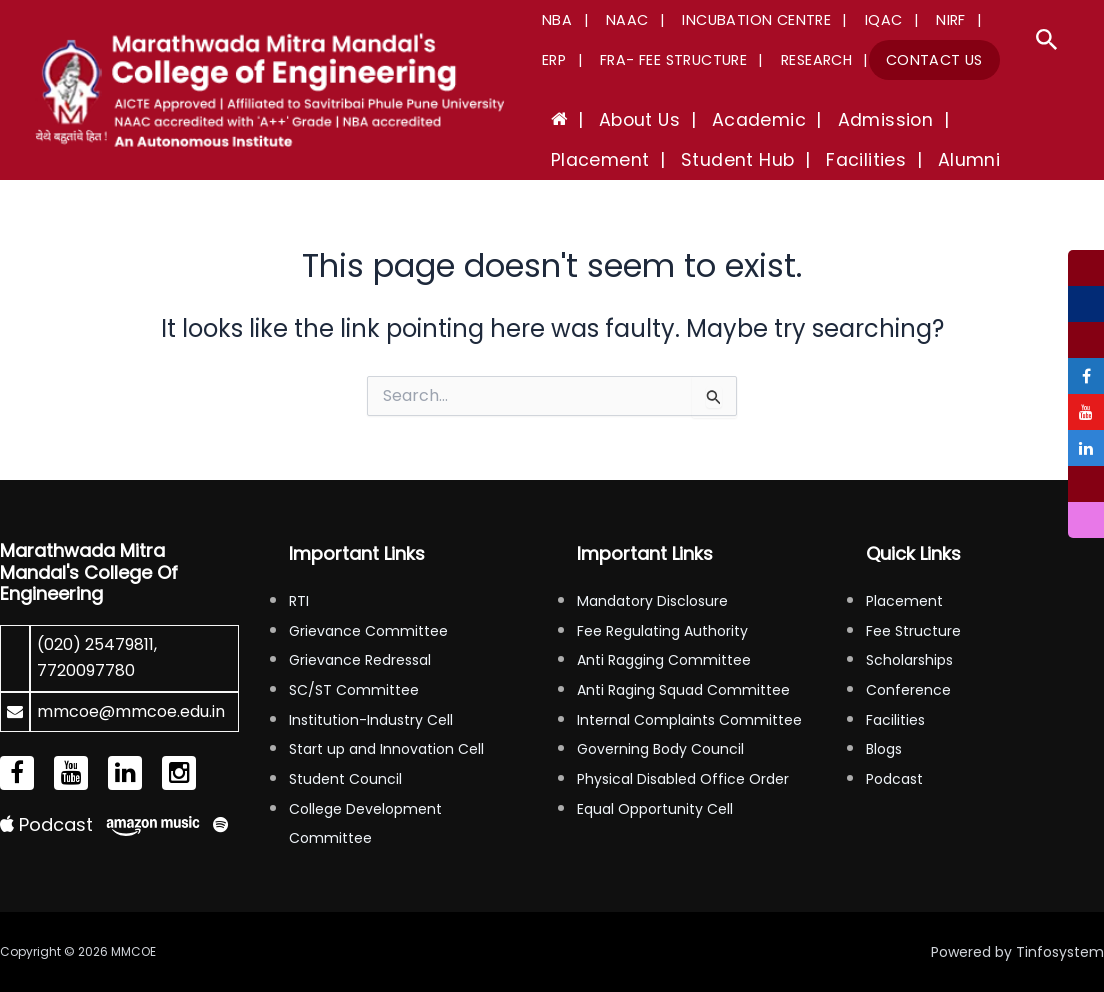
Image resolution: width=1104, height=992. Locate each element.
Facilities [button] (718, 160)
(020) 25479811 (95, 644)
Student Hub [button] (601, 160)
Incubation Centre (735, 20)
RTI (299, 601)
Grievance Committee (368, 631)
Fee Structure (913, 631)
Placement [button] (961, 120)
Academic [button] (730, 120)
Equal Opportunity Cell (655, 809)
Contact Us (854, 60)
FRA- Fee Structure (611, 60)
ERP (964, 20)
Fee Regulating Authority (662, 631)
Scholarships (909, 660)
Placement (904, 601)
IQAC (854, 20)
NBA (553, 20)
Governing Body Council (660, 749)
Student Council (345, 779)
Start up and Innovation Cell (386, 749)
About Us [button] (621, 120)
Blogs (884, 749)
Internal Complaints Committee (689, 720)
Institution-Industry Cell (371, 720)
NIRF (912, 20)
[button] (1047, 42)
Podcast (46, 824)
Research (745, 60)
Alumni (809, 160)
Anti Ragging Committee (664, 660)
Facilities (895, 720)
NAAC (614, 20)
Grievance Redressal (360, 660)
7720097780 (86, 670)
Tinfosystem (1060, 952)
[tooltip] (1086, 268)
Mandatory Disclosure (652, 601)
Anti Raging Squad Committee (683, 690)
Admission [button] (845, 120)
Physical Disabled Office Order (683, 779)
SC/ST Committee (354, 690)
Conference (908, 690)
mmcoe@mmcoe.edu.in (131, 711)
